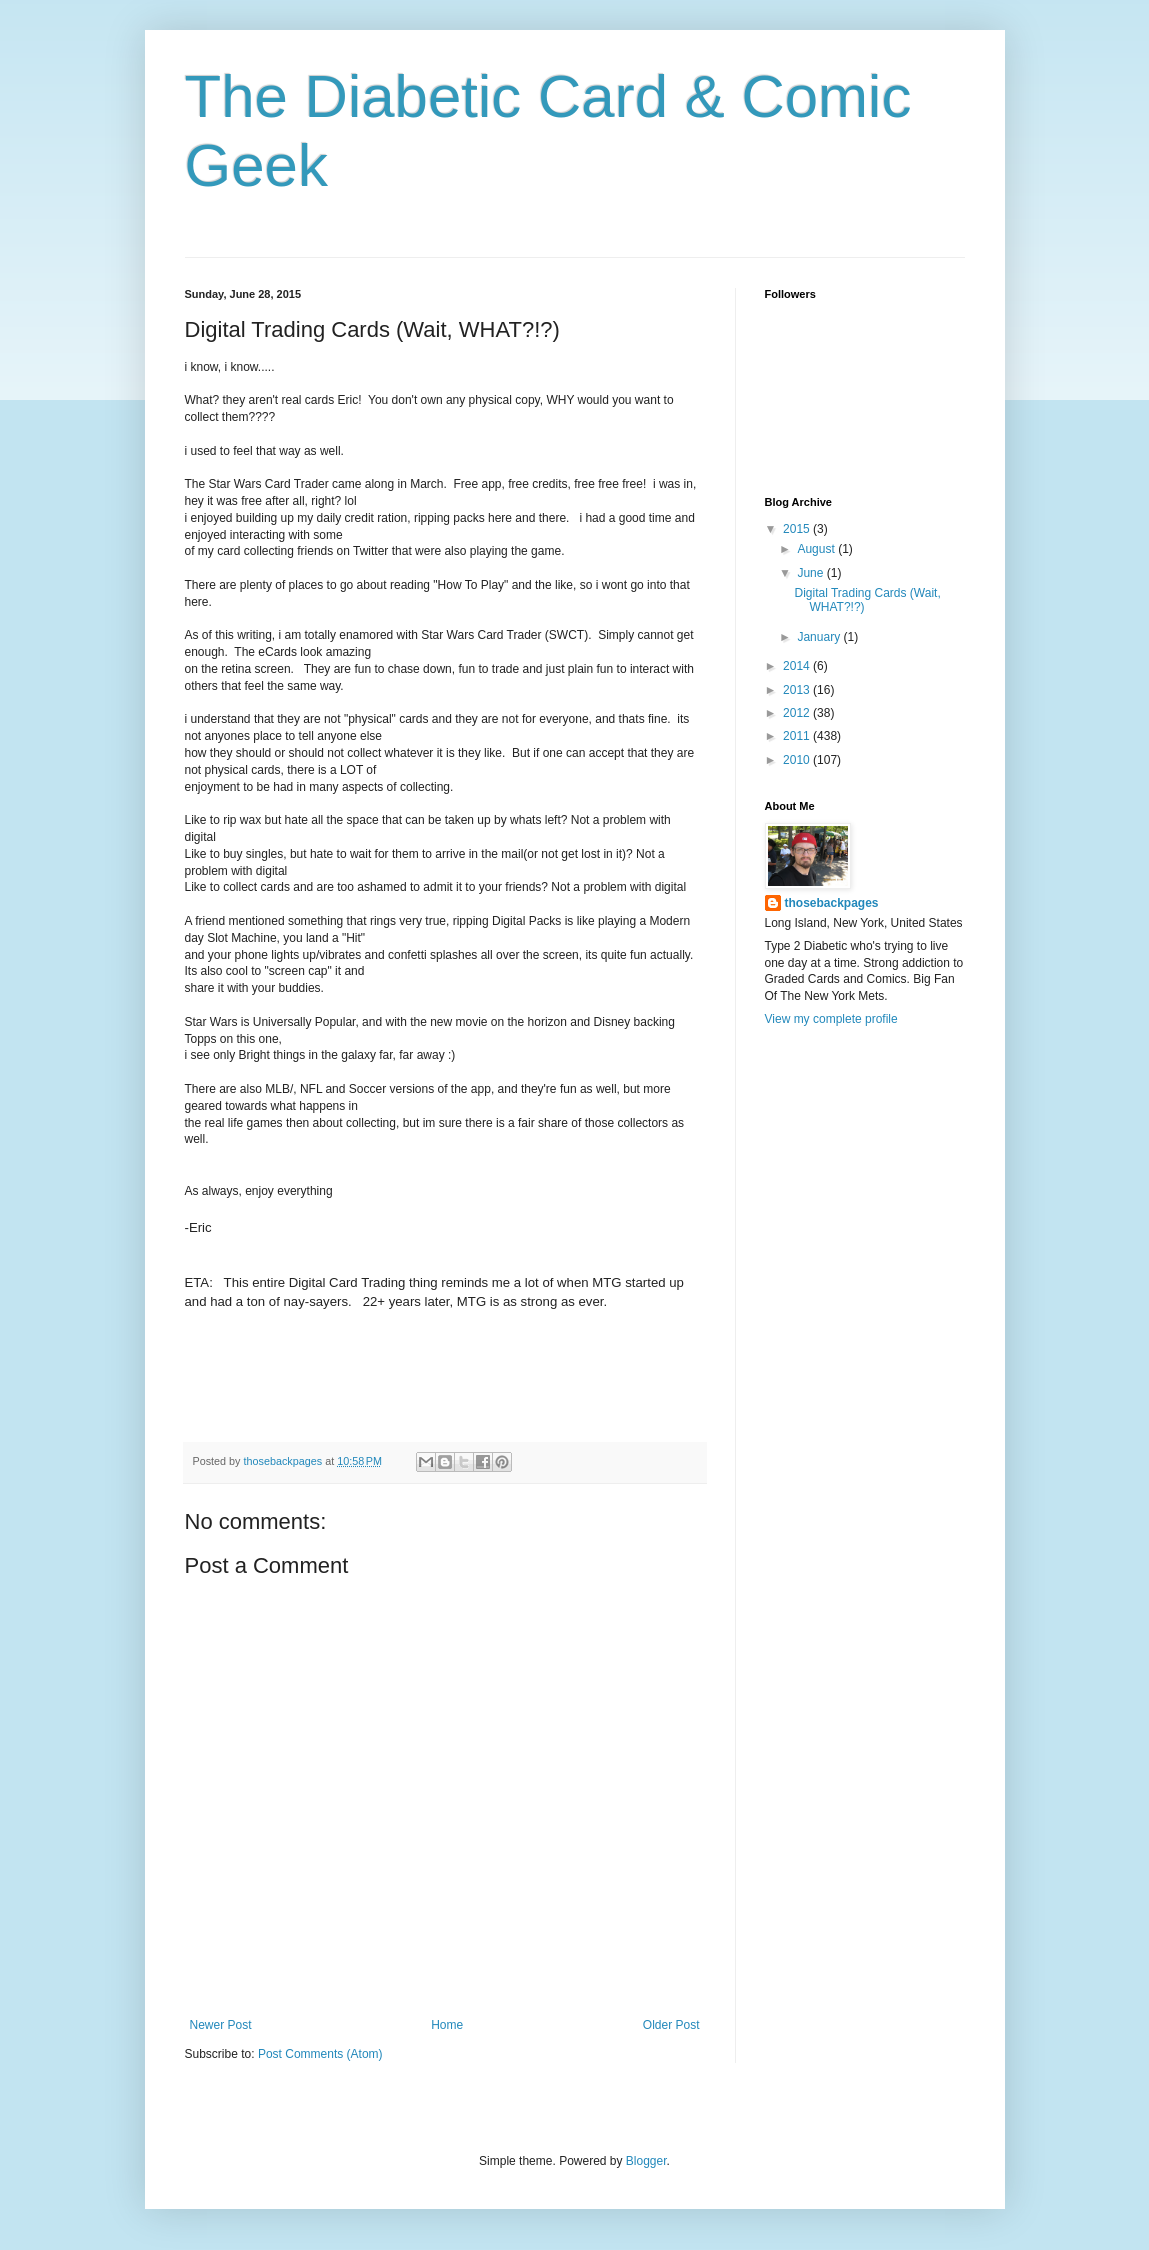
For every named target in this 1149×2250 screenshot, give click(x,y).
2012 (798, 713)
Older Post (671, 2025)
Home (447, 2025)
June (811, 573)
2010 (798, 760)
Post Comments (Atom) (320, 2054)
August (817, 549)
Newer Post (221, 2025)
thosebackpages (832, 903)
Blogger (646, 2161)
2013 (798, 690)
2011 (798, 736)
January (820, 637)
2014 (798, 666)
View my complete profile (831, 1019)
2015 (798, 529)
